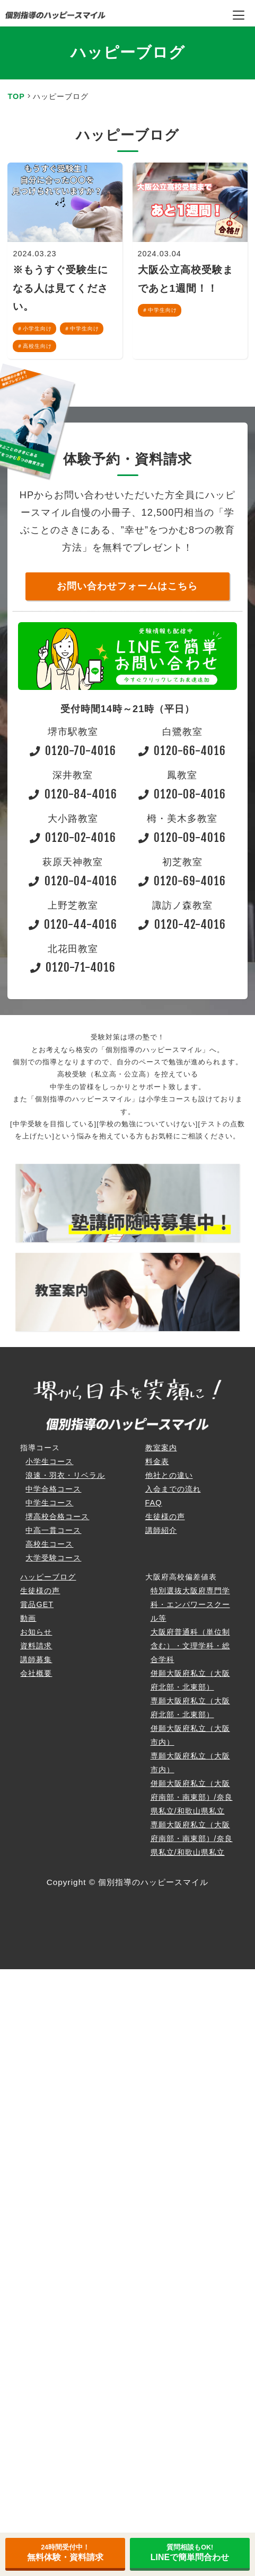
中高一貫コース (53, 1530)
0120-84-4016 (73, 794)
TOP (15, 96)
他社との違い (169, 1475)
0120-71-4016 (73, 967)
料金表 (157, 1461)
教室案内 (161, 1447)
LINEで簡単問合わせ (190, 2553)
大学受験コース (53, 1558)
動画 (28, 1618)
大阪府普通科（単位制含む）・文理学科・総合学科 (190, 1646)
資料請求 (36, 1645)
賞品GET (37, 1604)
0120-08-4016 (182, 794)
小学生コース (49, 1461)
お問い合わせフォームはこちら (127, 585)
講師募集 (36, 1659)
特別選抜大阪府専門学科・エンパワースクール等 (190, 1604)
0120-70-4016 (73, 750)
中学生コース (49, 1502)
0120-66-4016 (182, 750)
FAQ (153, 1502)
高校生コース (49, 1544)
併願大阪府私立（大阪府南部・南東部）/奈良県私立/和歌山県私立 (192, 1797)
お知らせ (36, 1632)
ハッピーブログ (48, 1577)
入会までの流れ (173, 1489)
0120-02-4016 (73, 837)
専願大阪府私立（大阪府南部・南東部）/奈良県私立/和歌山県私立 (192, 1838)
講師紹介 (161, 1530)
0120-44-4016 (73, 924)
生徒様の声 (165, 1516)
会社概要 (36, 1673)
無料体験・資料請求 (65, 2553)
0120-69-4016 (182, 881)
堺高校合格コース (57, 1516)
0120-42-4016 (181, 924)
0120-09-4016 (182, 837)
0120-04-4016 (73, 881)
